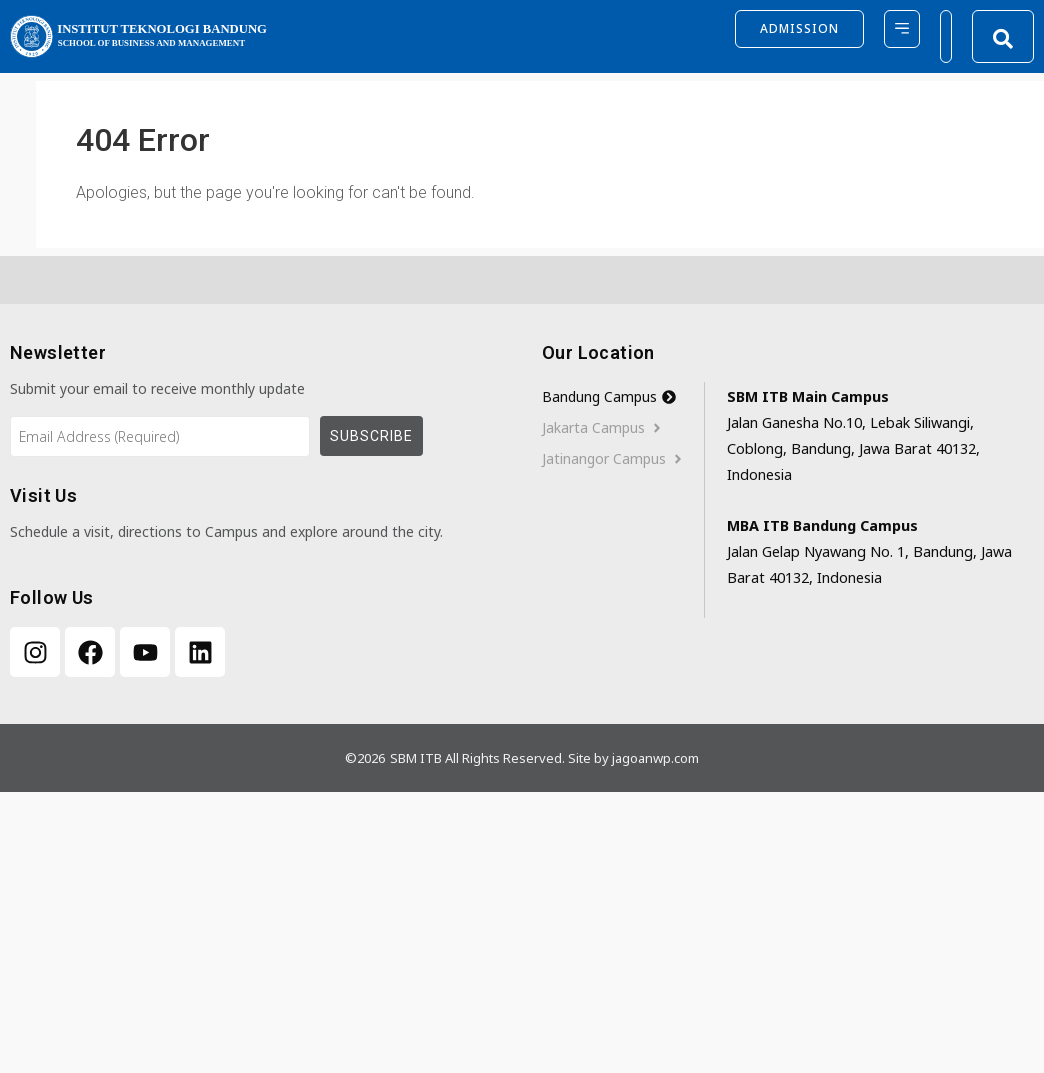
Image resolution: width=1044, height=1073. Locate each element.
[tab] (623, 397)
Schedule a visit (60, 531)
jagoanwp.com (655, 758)
